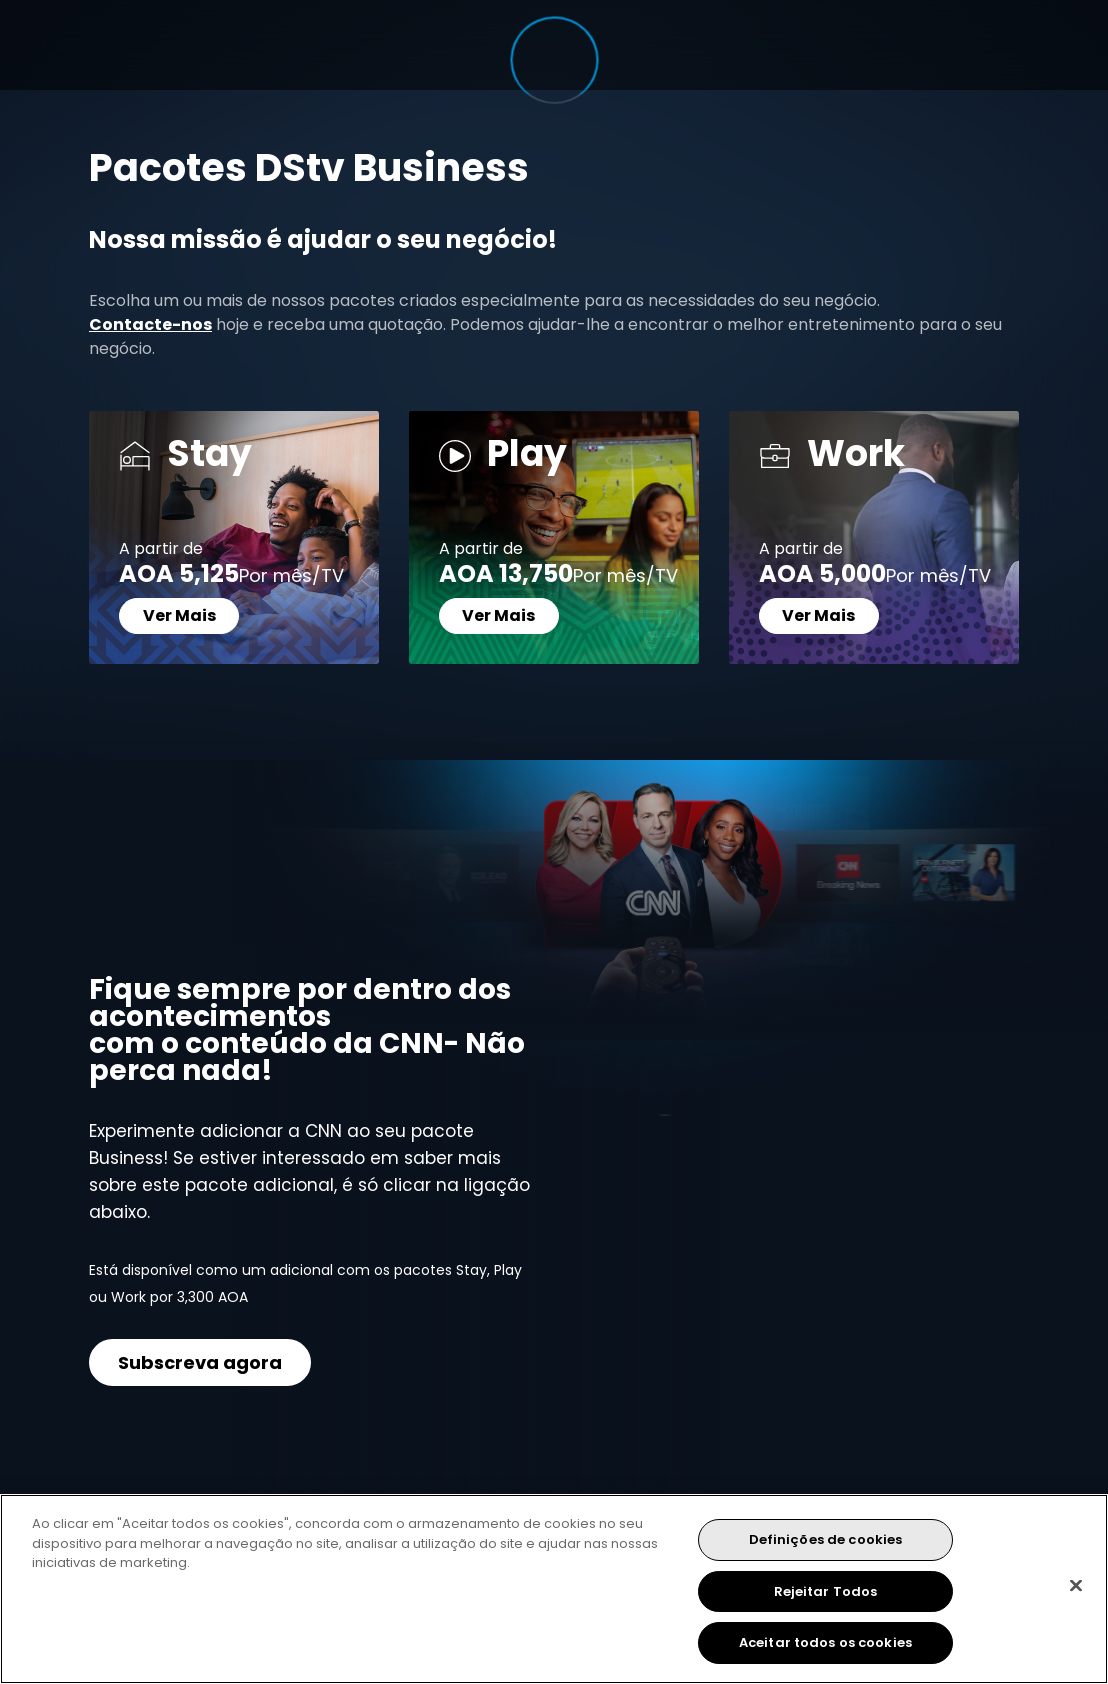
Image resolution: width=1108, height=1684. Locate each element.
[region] (554, 1589)
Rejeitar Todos (826, 1591)
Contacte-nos (150, 324)
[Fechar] (1076, 1586)
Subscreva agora (200, 1362)
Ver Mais (179, 615)
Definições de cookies (826, 1539)
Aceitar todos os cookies (825, 1642)
